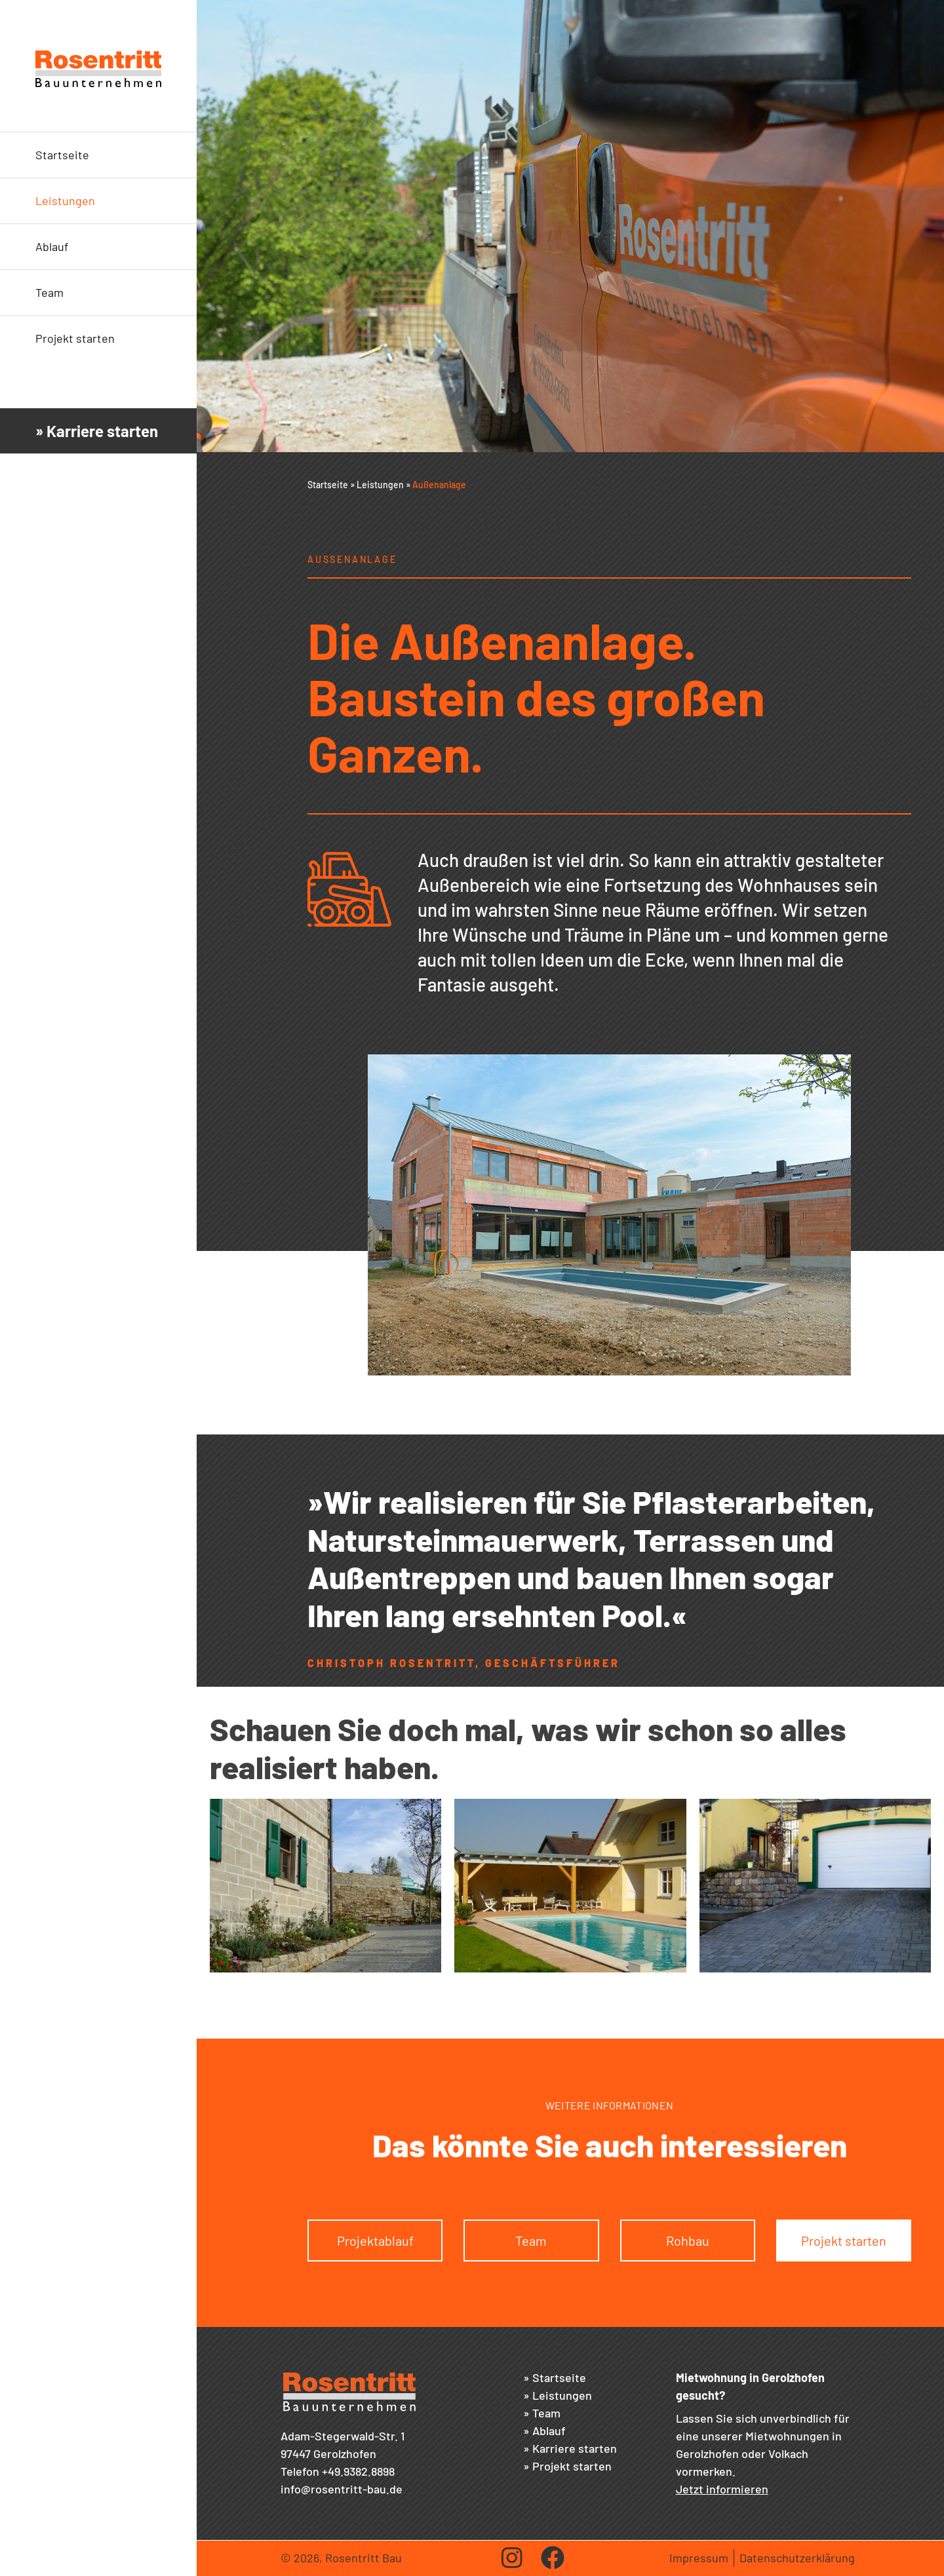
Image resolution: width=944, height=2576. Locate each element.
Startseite (62, 154)
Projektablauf (375, 2240)
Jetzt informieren (722, 2489)
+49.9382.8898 (358, 2471)
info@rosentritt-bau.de (342, 2489)
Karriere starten (574, 2448)
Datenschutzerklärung (797, 2557)
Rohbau (687, 2240)
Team (49, 292)
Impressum (698, 2557)
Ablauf (51, 246)
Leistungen (65, 200)
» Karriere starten (96, 430)
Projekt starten (75, 338)
